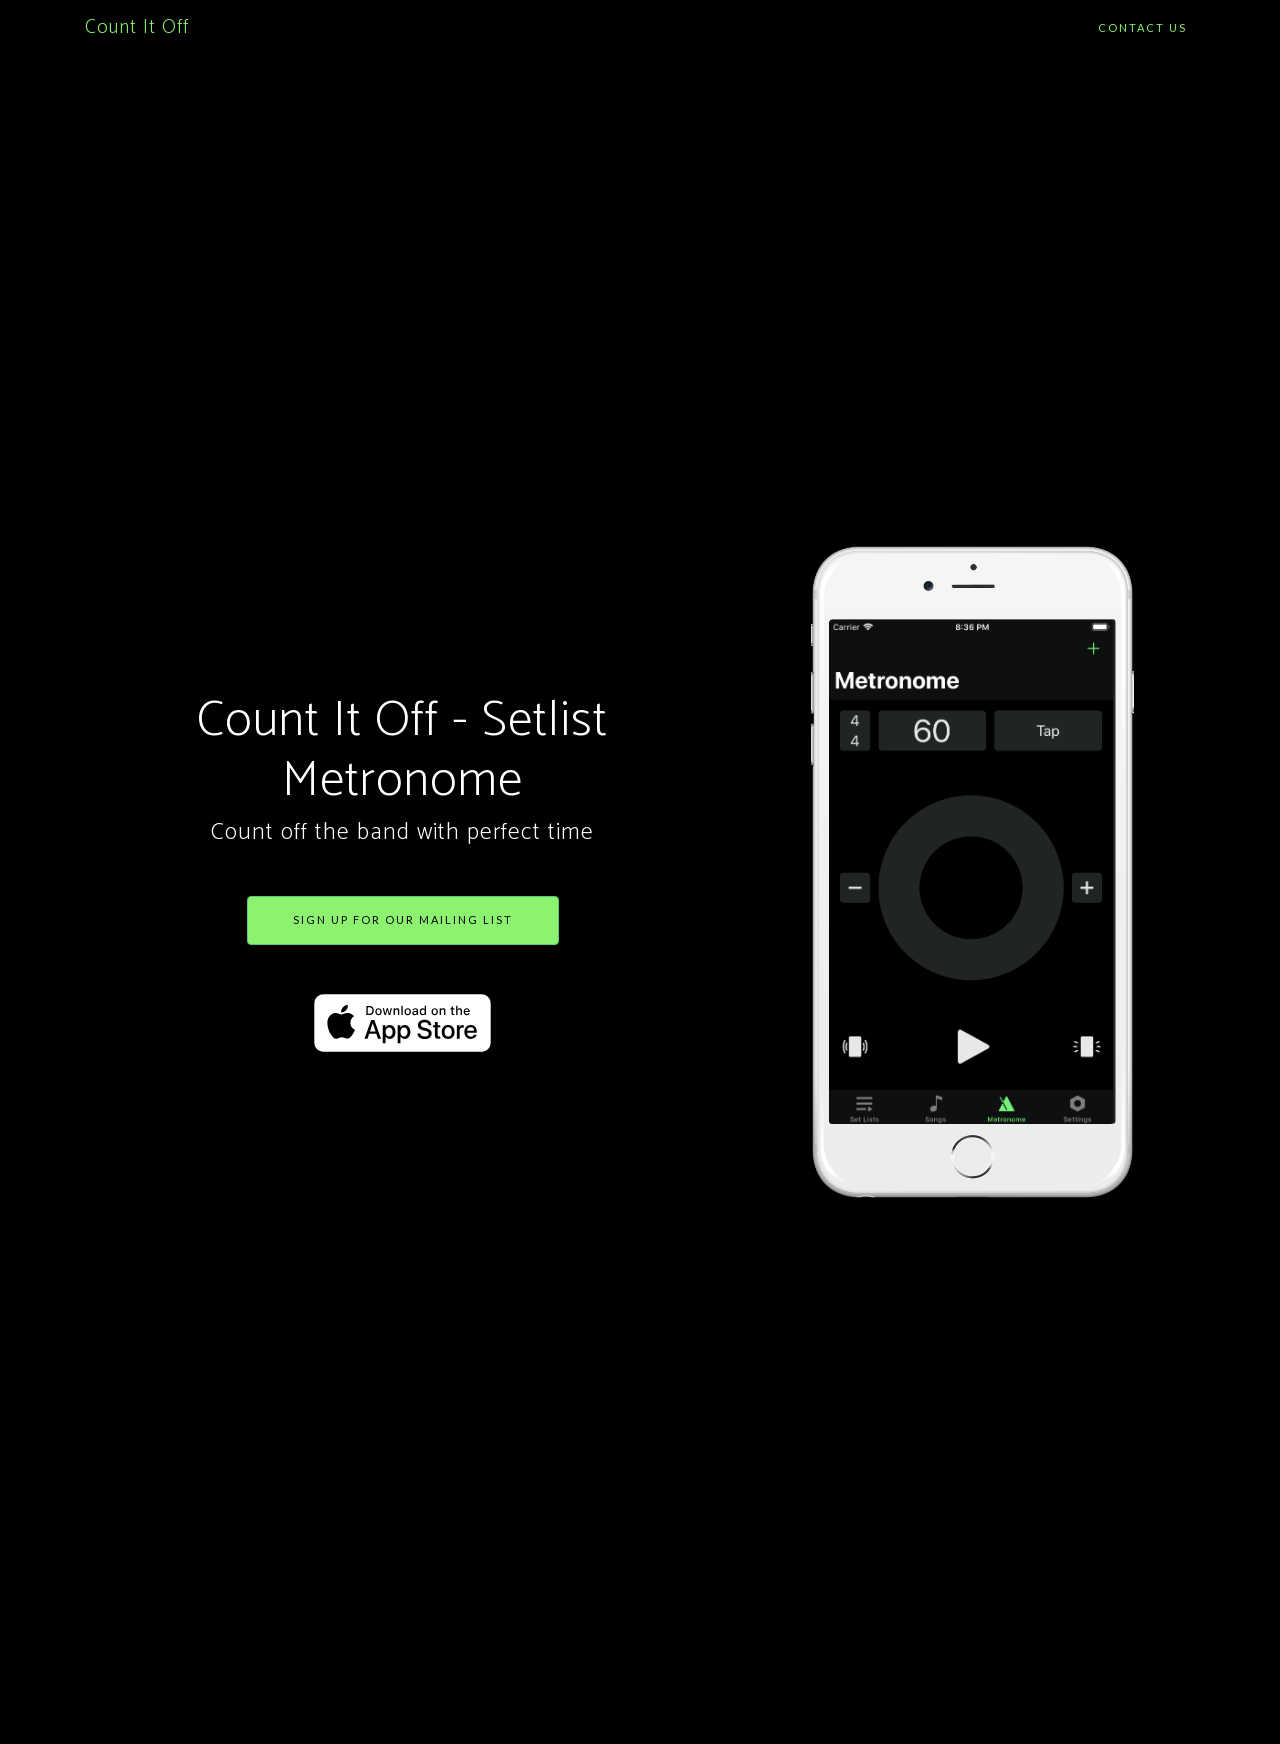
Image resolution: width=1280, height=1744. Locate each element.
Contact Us (1142, 27)
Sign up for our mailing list (403, 919)
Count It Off (137, 27)
